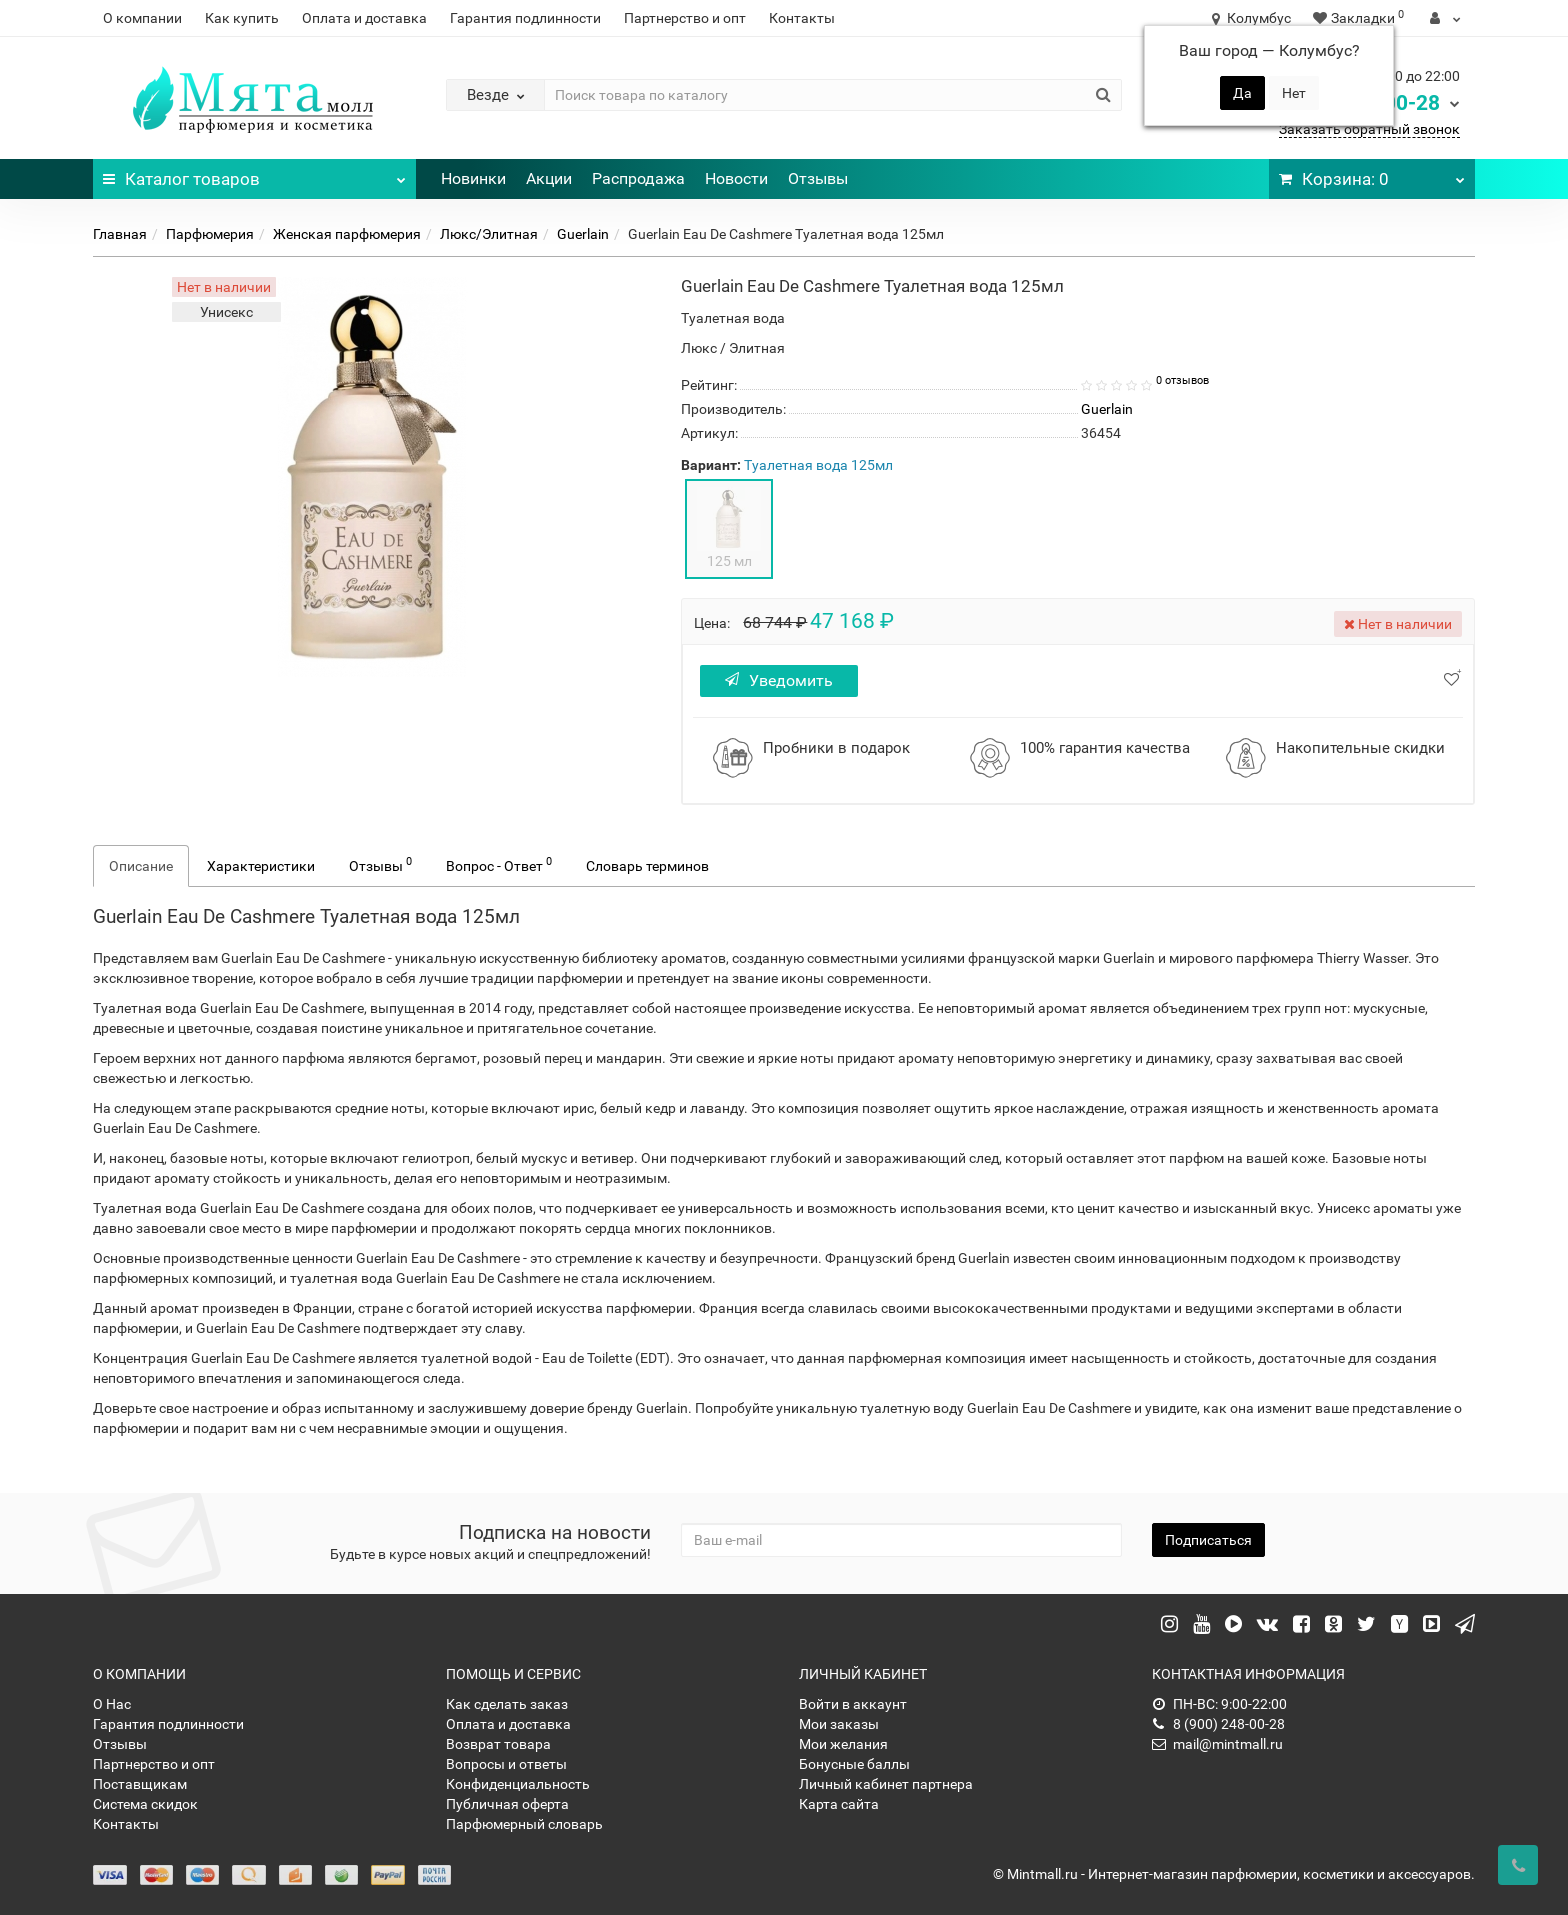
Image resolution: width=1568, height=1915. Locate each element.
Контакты (802, 18)
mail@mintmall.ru (1217, 1744)
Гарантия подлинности (525, 18)
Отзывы (818, 178)
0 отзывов (1182, 380)
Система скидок (145, 1804)
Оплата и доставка (364, 18)
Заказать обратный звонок (1369, 129)
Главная (120, 234)
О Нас (112, 1704)
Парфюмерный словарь (524, 1824)
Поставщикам (140, 1784)
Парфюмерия (210, 234)
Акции (549, 178)
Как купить (242, 18)
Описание (141, 866)
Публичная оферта (507, 1804)
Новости (736, 178)
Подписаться (1208, 1540)
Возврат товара (498, 1744)
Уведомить (782, 680)
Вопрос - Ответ (499, 864)
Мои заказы (839, 1724)
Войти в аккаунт (853, 1704)
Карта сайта (839, 1804)
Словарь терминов (647, 866)
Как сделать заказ (507, 1704)
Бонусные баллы (854, 1764)
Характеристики (261, 866)
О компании (142, 18)
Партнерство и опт (685, 18)
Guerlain (583, 234)
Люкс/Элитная (489, 234)
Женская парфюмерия (347, 234)
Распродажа (638, 178)
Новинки (473, 178)
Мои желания (843, 1744)
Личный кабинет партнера (886, 1784)
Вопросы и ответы (506, 1764)
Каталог (254, 174)
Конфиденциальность (518, 1784)
